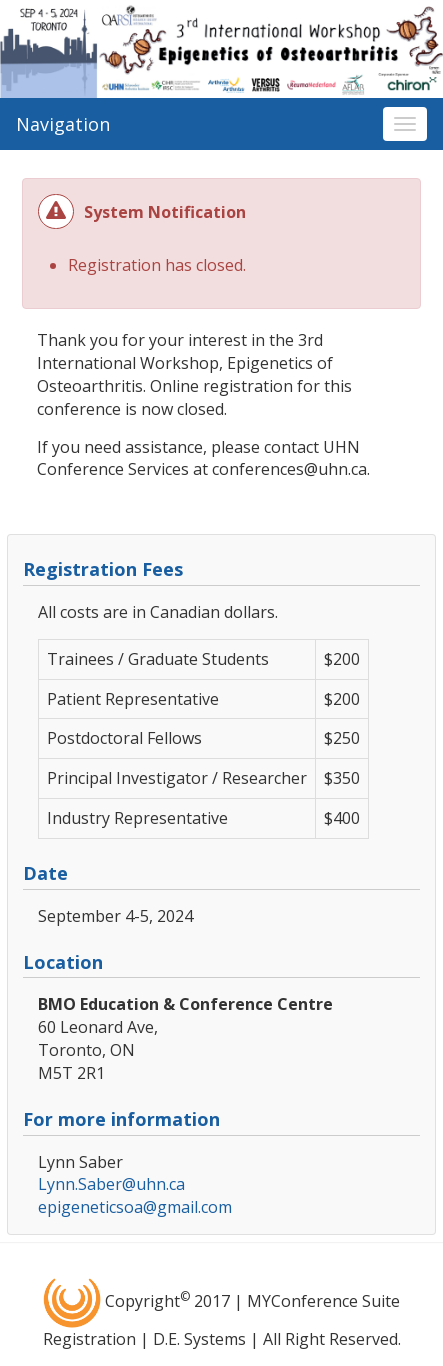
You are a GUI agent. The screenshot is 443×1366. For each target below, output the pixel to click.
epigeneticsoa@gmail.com (135, 1207)
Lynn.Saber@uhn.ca (111, 1184)
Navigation (63, 124)
